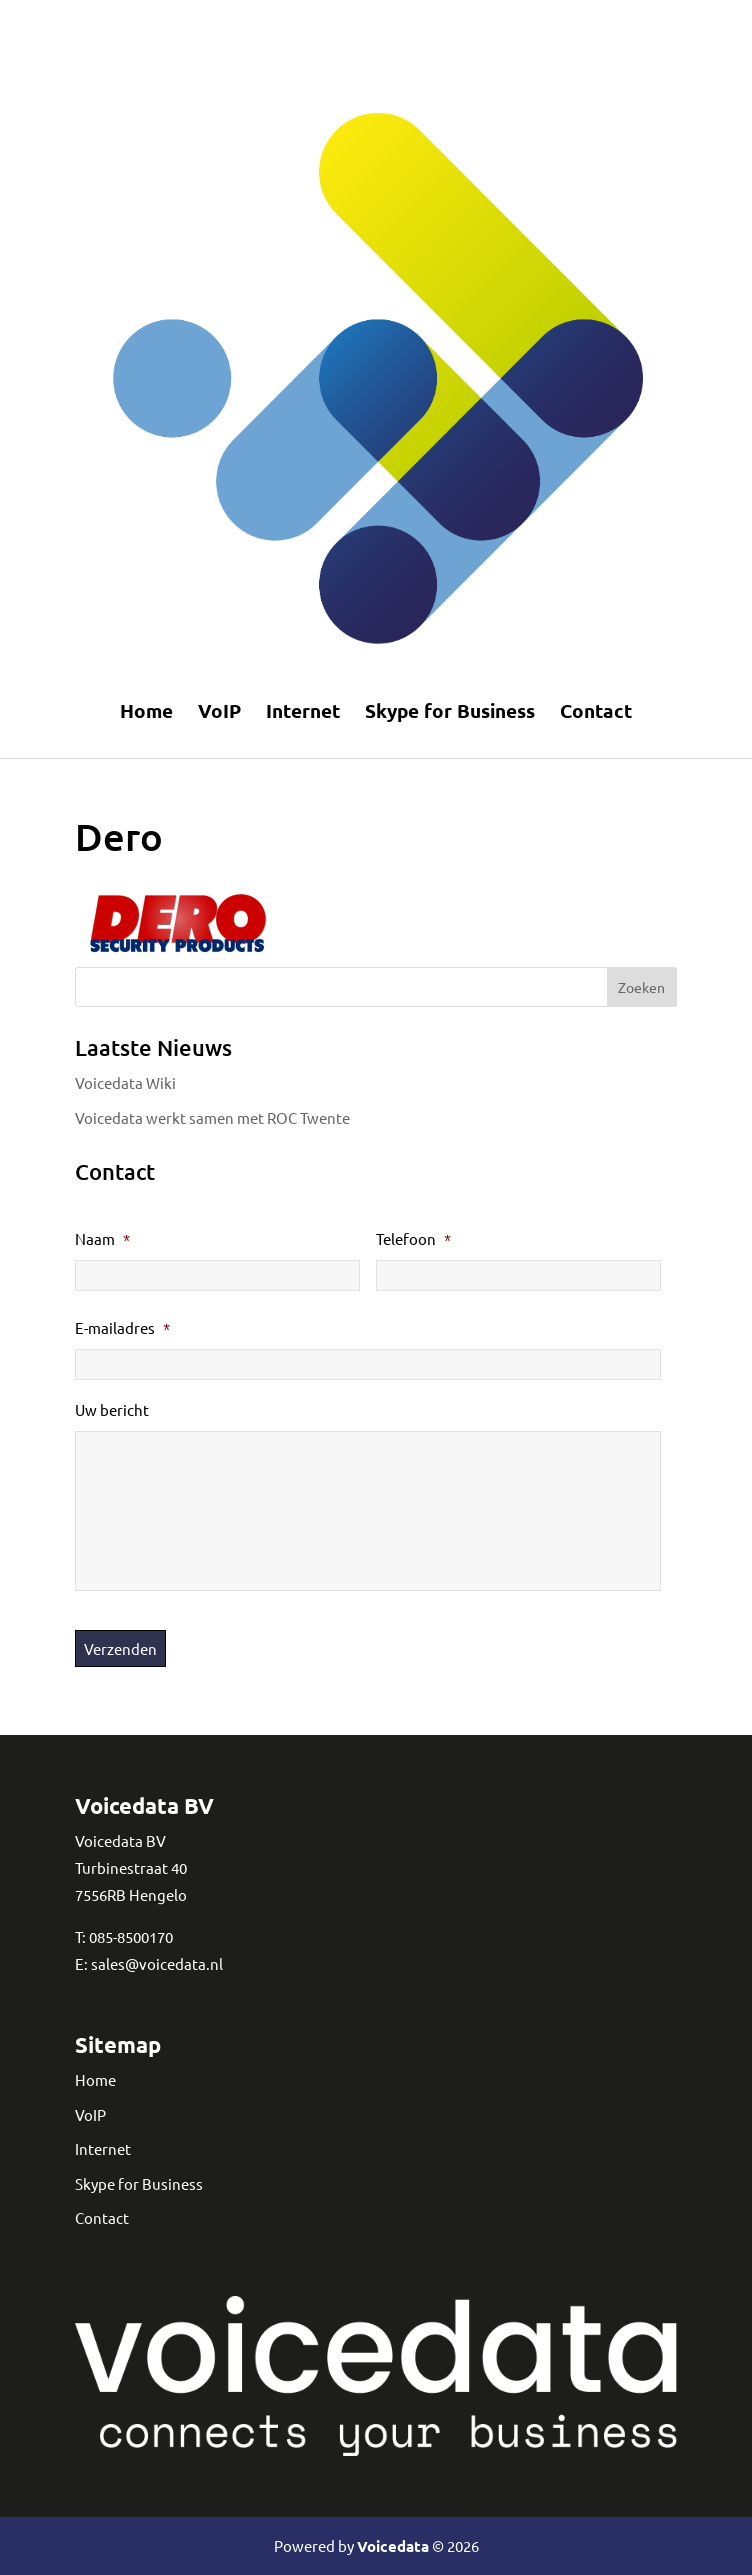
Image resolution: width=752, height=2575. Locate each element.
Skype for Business (450, 711)
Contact (596, 711)
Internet (303, 711)
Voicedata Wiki (125, 1082)
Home (146, 711)
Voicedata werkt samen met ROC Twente (212, 1117)
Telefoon (413, 1238)
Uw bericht (112, 1409)
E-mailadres (122, 1327)
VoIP (219, 711)
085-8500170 (131, 1936)
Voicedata (393, 2546)
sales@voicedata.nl (157, 1963)
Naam (102, 1238)
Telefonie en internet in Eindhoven (364, 24)
